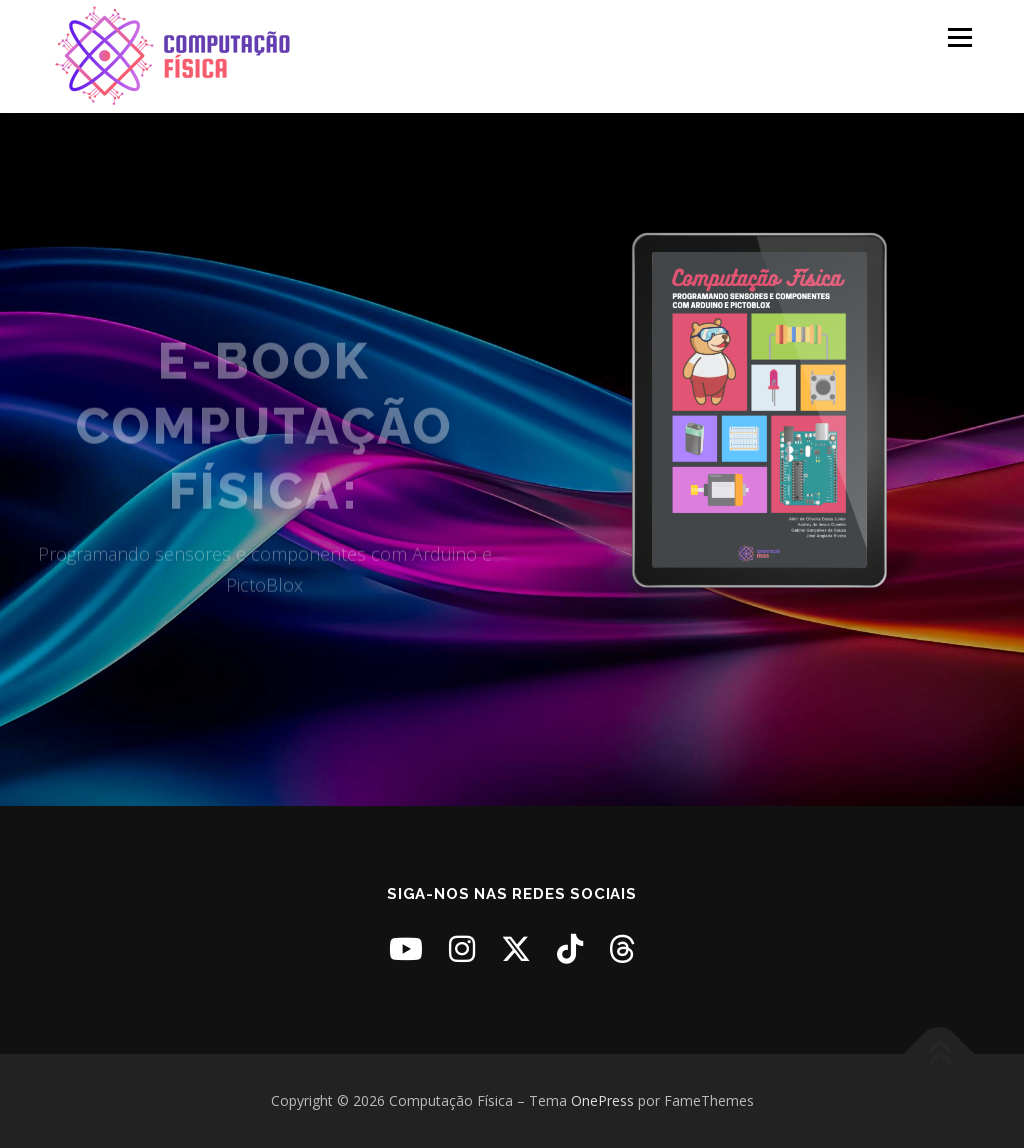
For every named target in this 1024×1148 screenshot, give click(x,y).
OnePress (602, 1100)
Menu (959, 37)
